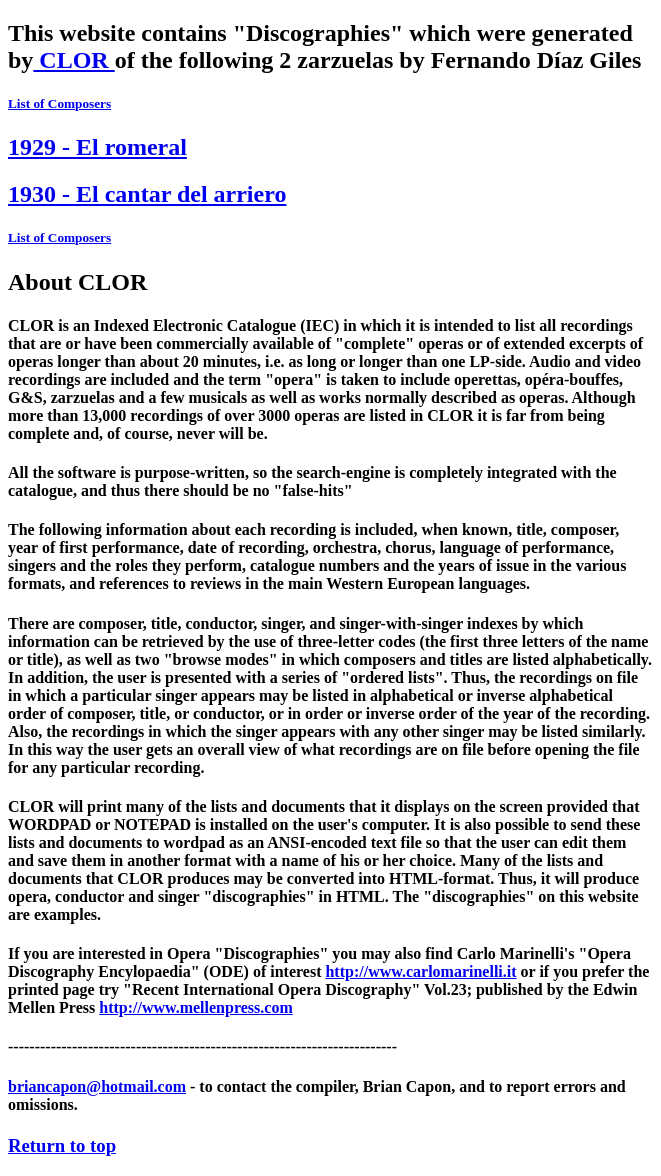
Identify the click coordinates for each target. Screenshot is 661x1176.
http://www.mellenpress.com (195, 1007)
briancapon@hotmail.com (97, 1086)
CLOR (73, 60)
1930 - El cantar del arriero (147, 194)
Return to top (62, 1145)
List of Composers (59, 103)
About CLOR (77, 282)
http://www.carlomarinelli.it (420, 971)
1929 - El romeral (97, 147)
